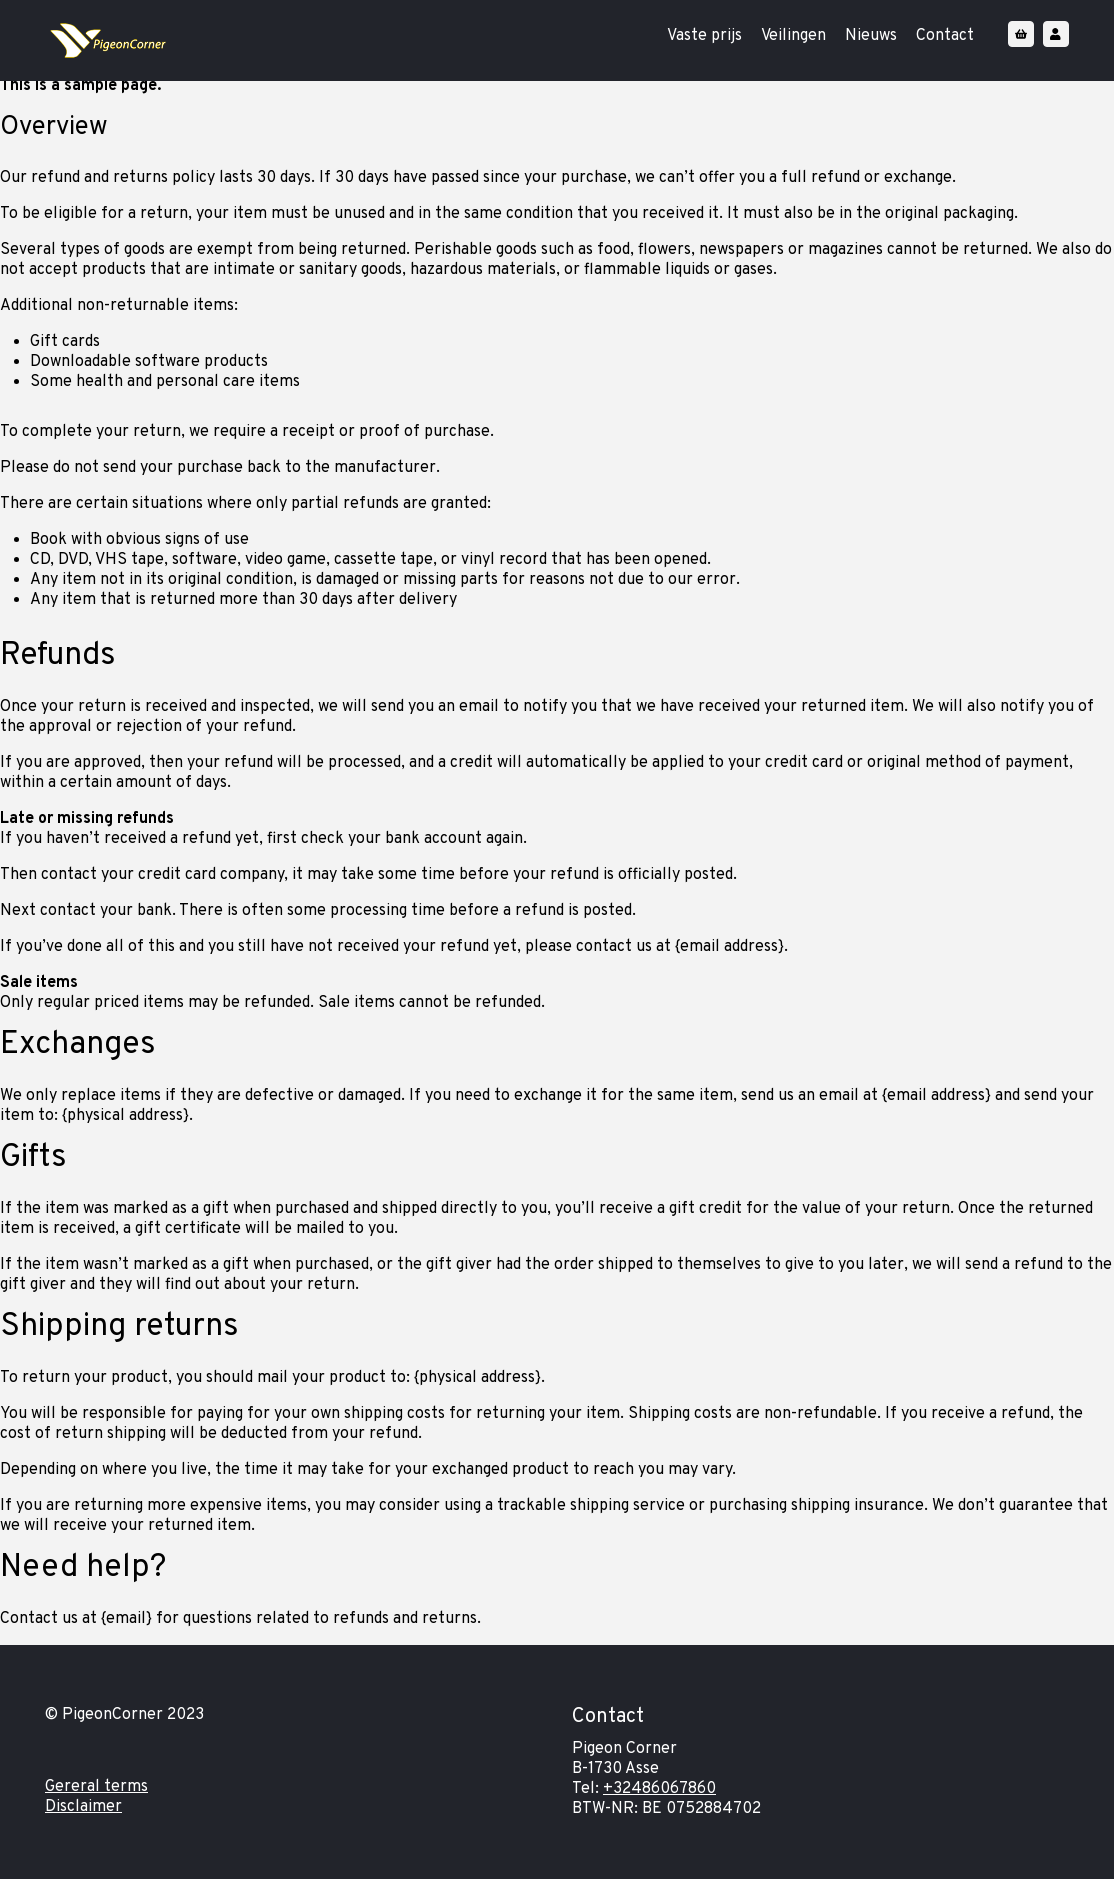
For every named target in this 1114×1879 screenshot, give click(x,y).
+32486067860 (659, 1789)
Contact (945, 36)
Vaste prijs (704, 36)
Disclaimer (83, 1807)
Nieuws (871, 36)
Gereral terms (96, 1787)
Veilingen (793, 36)
